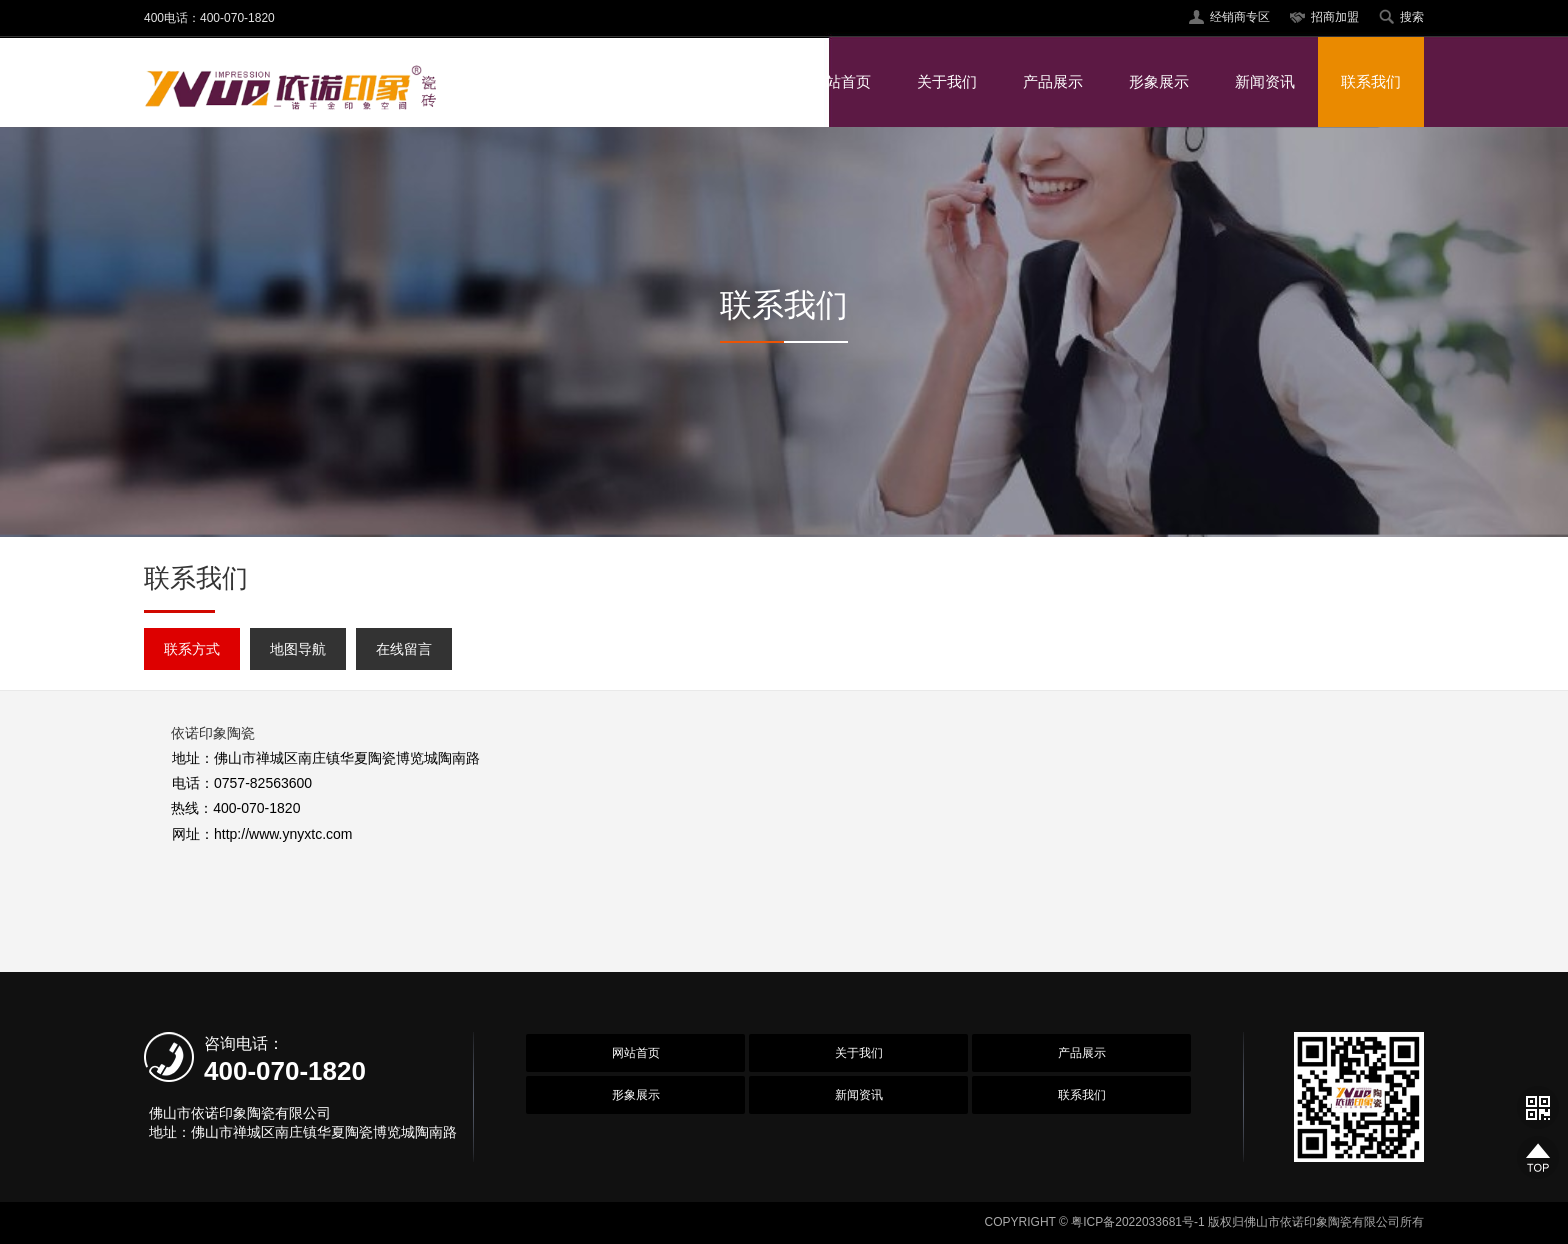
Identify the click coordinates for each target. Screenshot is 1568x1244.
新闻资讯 (1265, 81)
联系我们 (1371, 81)
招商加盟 (1335, 17)
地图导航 (298, 649)
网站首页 (841, 81)
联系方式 (192, 649)
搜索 (1412, 17)
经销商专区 (1240, 17)
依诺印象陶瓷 (213, 733)
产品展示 (1053, 81)
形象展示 (1159, 81)
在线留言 (404, 649)
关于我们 (947, 81)
